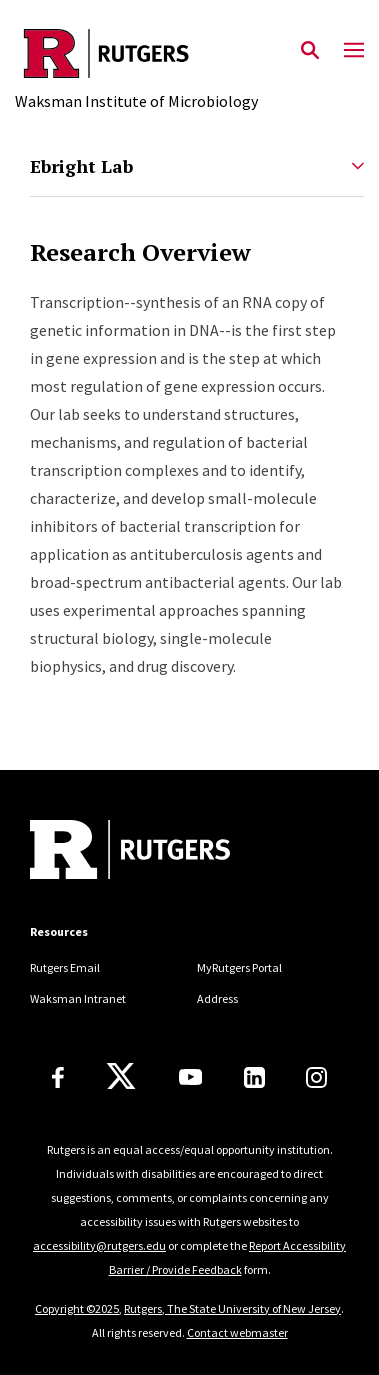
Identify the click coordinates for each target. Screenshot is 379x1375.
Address (217, 998)
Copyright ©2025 (77, 1308)
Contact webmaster (237, 1332)
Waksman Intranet (78, 998)
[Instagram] (316, 1077)
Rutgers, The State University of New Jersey (232, 1308)
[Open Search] (310, 51)
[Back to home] (165, 852)
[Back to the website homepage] (136, 53)
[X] (121, 1077)
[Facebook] (58, 1077)
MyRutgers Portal (239, 967)
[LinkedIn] (254, 1077)
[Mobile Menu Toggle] (354, 51)
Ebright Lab (81, 166)
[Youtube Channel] (190, 1077)
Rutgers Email (65, 967)
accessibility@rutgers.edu (99, 1245)
